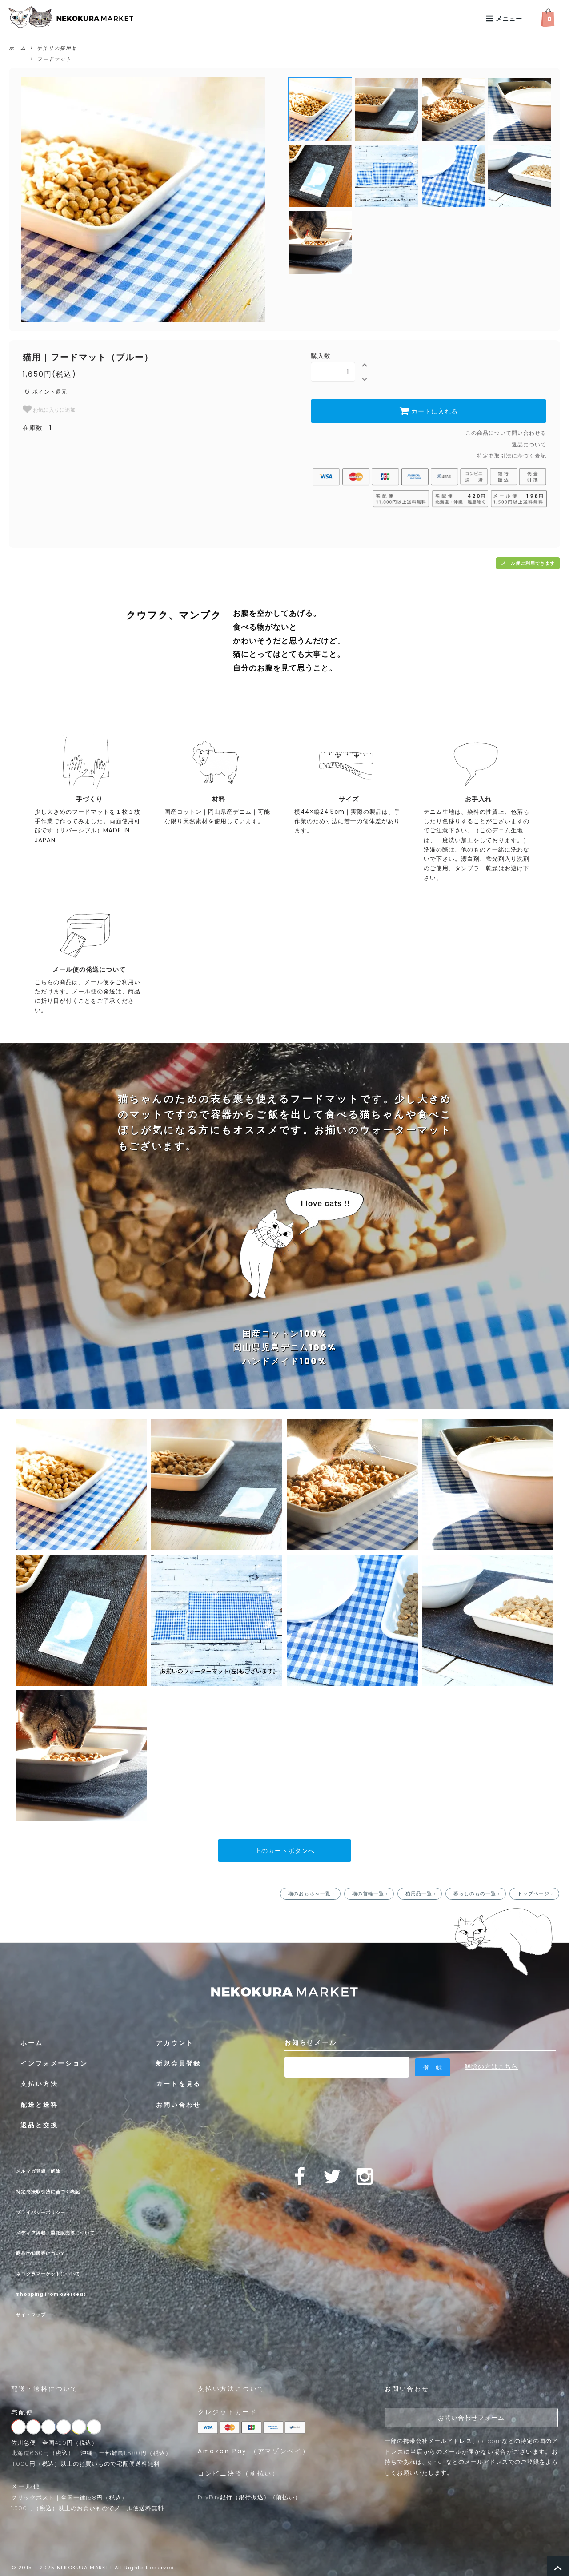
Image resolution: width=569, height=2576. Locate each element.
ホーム (17, 48)
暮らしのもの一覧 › (477, 1891)
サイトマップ (35, 2311)
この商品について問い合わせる (505, 433)
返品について (529, 444)
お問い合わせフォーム (471, 2415)
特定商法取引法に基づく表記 (61, 2188)
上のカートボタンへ (285, 1849)
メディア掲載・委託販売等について (73, 2229)
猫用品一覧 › (421, 1891)
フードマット (54, 59)
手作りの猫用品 (57, 48)
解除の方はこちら (491, 2064)
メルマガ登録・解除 (46, 2168)
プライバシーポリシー (50, 2209)
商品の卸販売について (50, 2250)
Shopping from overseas (69, 2291)
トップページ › (536, 1891)
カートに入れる (428, 411)
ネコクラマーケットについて (61, 2271)
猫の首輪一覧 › (370, 1891)
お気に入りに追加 (49, 409)
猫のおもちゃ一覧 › (312, 1891)
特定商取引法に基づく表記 (511, 455)
